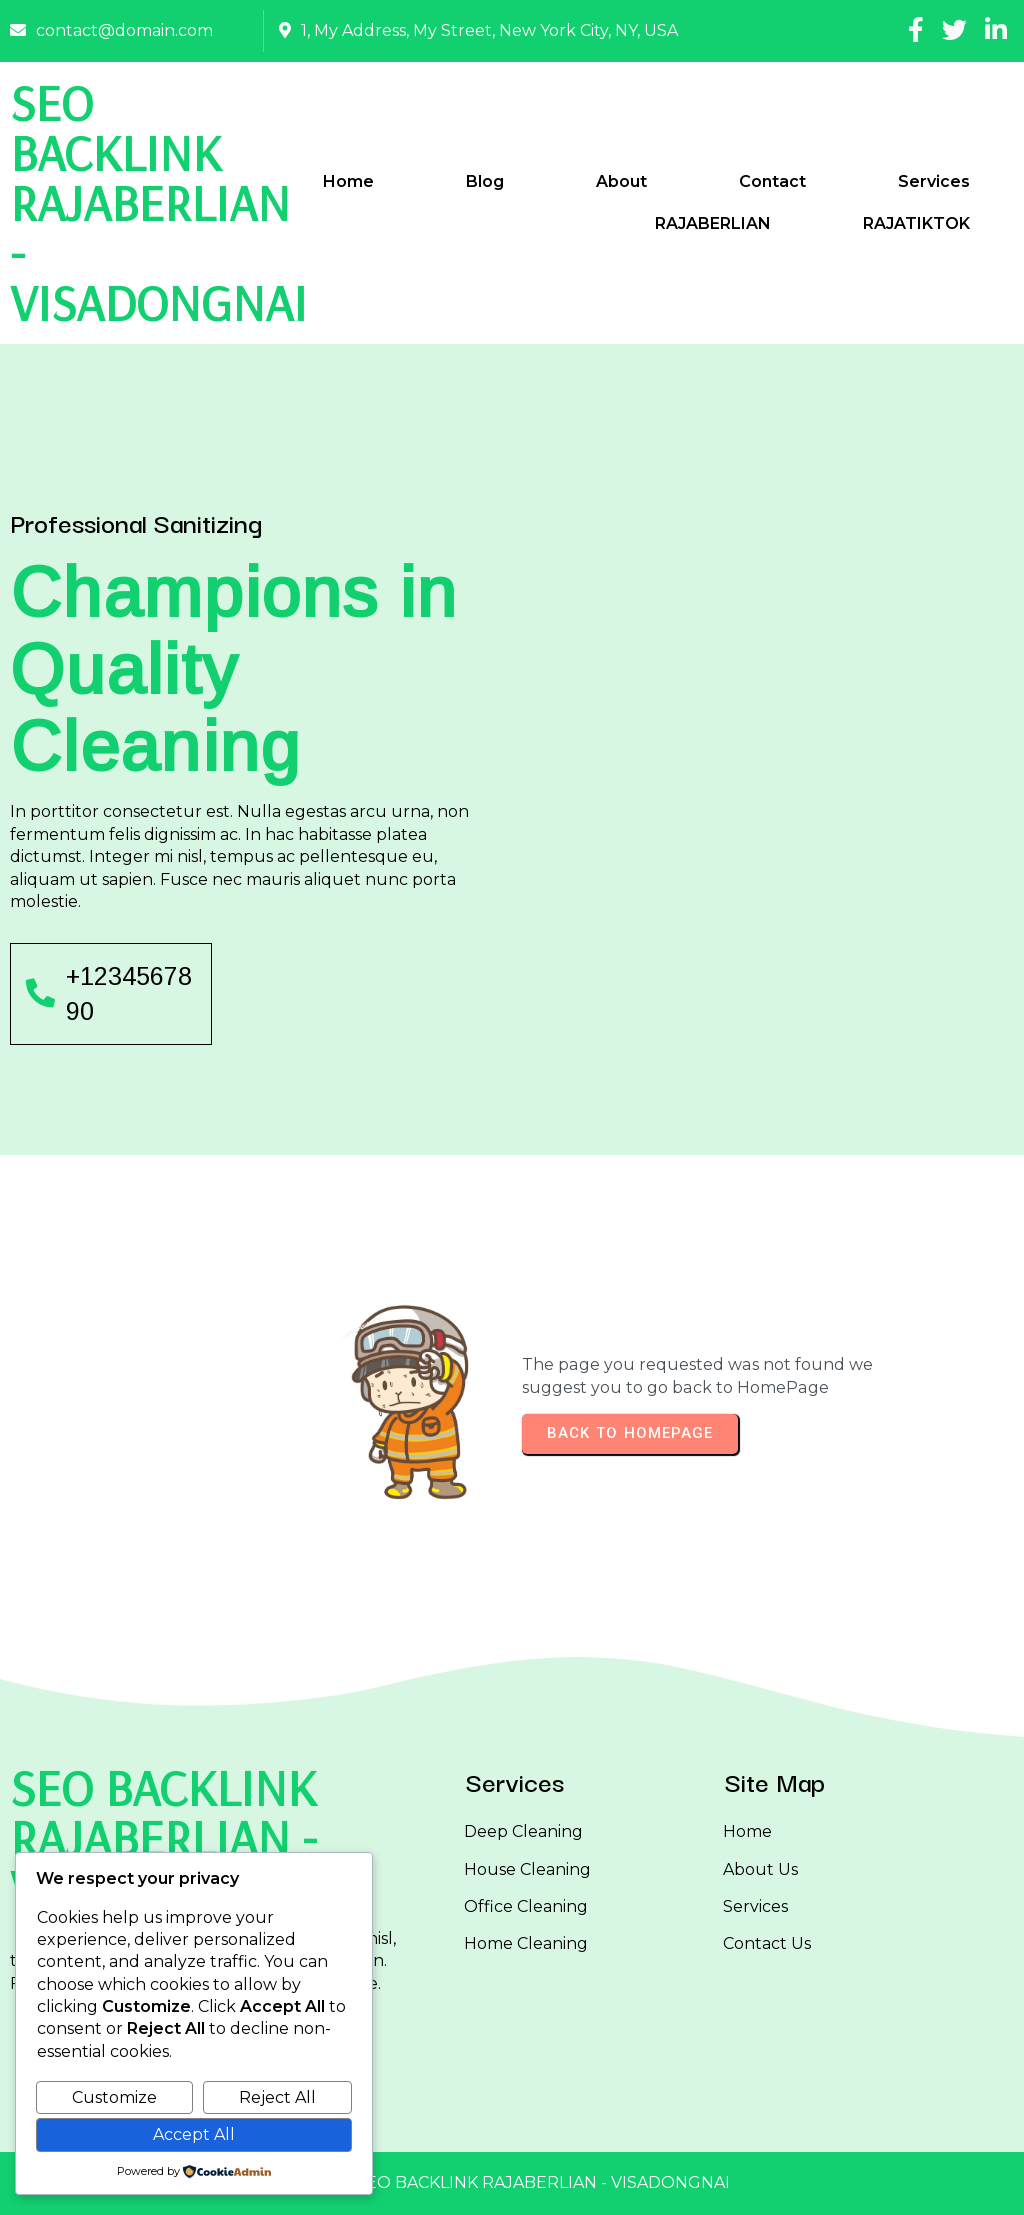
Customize (114, 2097)
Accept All (194, 2134)
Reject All (277, 2097)
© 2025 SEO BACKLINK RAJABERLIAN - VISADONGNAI (512, 2182)
